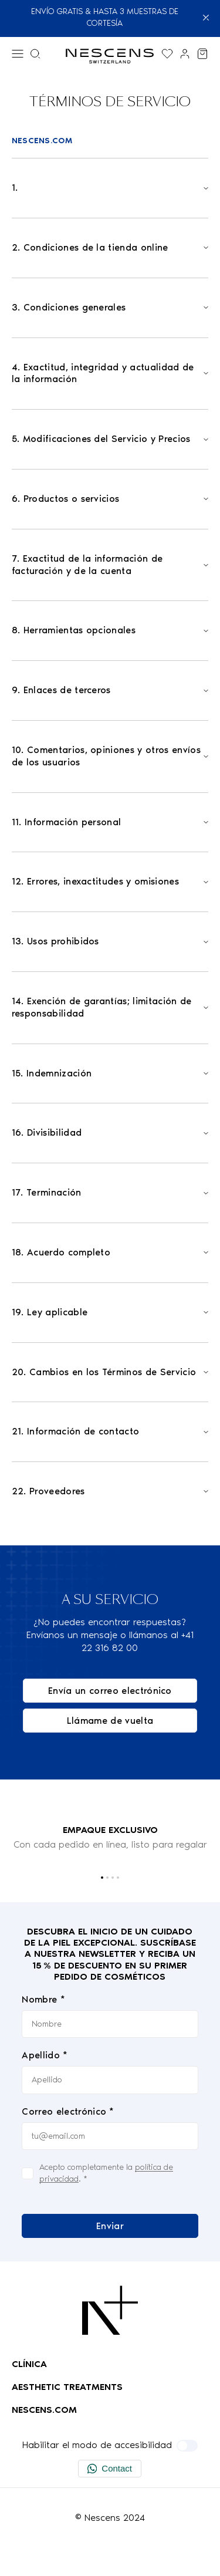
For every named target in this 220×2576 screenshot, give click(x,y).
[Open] (110, 188)
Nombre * (43, 1999)
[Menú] (17, 54)
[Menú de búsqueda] (35, 54)
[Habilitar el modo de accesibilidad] (187, 2446)
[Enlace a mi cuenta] (185, 54)
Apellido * (44, 2055)
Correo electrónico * (68, 2111)
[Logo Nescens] (110, 2310)
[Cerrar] (206, 17)
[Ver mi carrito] (202, 54)
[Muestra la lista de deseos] (167, 54)
